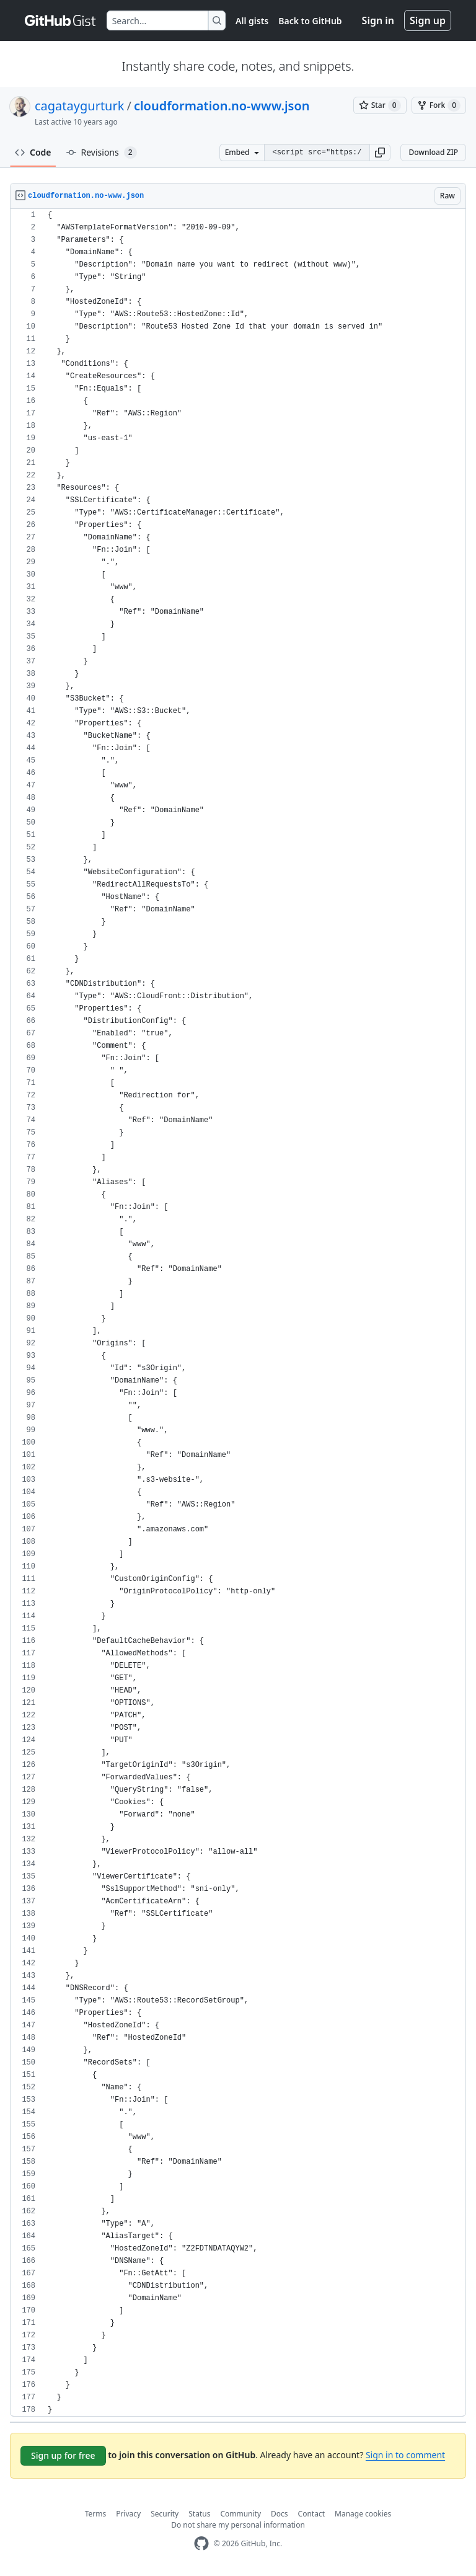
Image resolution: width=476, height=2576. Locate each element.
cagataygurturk (79, 105)
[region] (238, 1313)
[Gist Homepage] (61, 20)
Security (164, 2513)
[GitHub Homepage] (201, 2543)
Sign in (378, 20)
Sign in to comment (405, 2455)
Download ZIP (433, 152)
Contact (311, 2513)
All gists (252, 21)
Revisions (101, 152)
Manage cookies (363, 2513)
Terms (96, 2513)
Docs (279, 2513)
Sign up (428, 20)
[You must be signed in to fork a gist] (439, 105)
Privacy (128, 2513)
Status (199, 2513)
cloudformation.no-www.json (222, 105)
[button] (379, 152)
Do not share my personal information (238, 2525)
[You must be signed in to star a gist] (380, 105)
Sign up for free (63, 2455)
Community (240, 2513)
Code (33, 152)
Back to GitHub (310, 21)
